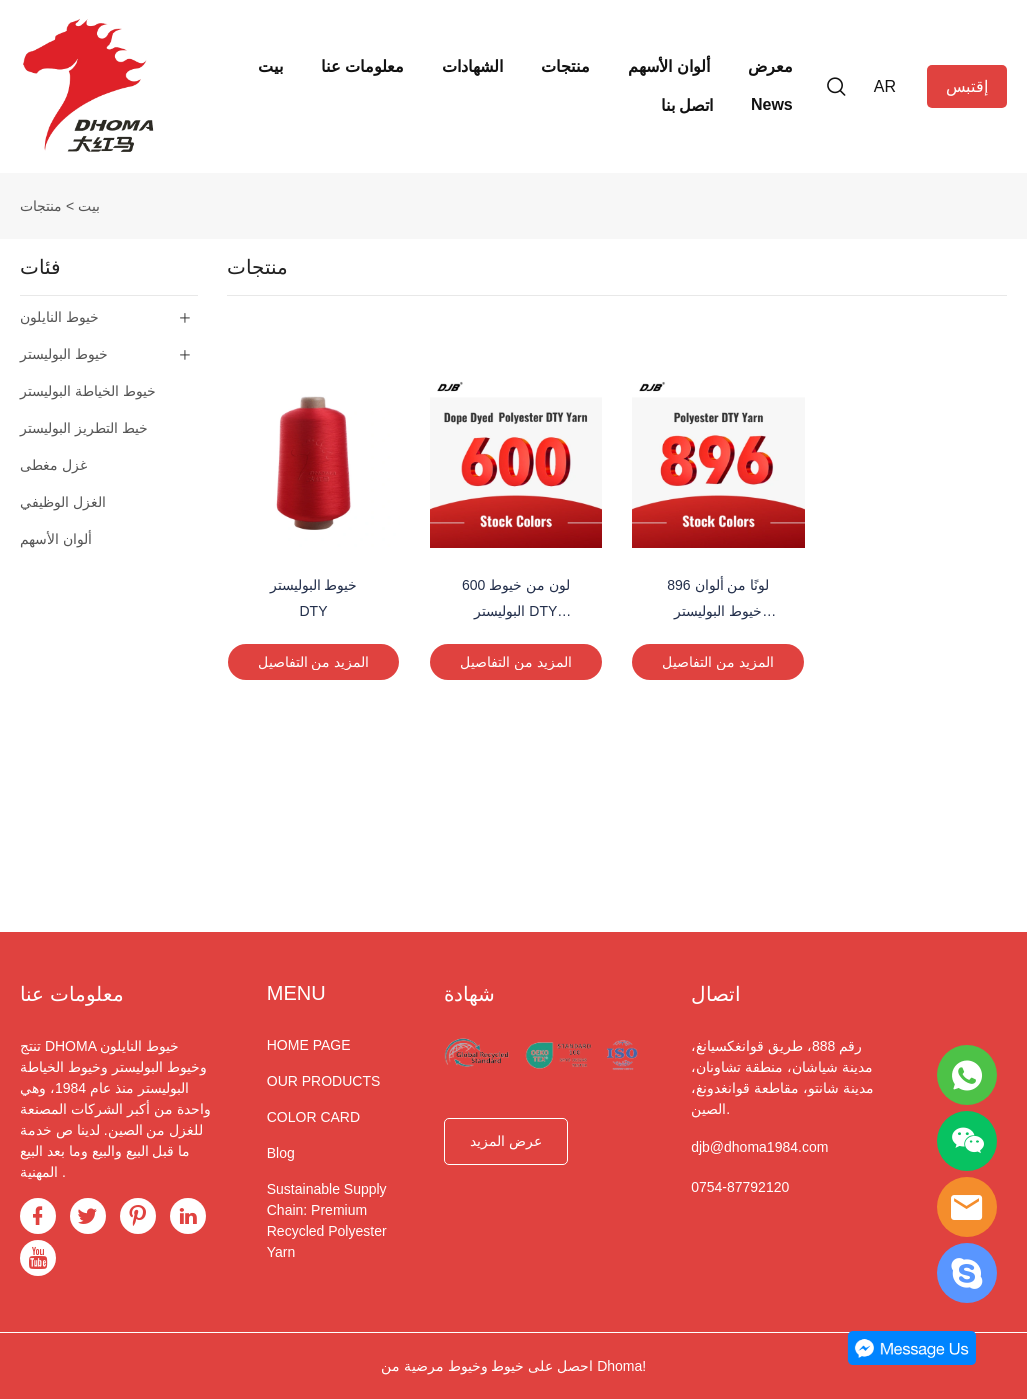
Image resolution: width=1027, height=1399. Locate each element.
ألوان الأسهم (668, 66)
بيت (270, 66)
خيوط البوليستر (64, 354)
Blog (281, 1153)
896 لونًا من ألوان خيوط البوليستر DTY (718, 600)
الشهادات (472, 66)
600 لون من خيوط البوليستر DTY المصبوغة (516, 600)
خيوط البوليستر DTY (314, 597)
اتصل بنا (687, 105)
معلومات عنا (362, 66)
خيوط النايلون (59, 317)
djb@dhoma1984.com (759, 1147)
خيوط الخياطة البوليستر (88, 391)
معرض (770, 66)
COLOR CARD (313, 1117)
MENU (296, 993)
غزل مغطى (53, 465)
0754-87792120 (740, 1187)
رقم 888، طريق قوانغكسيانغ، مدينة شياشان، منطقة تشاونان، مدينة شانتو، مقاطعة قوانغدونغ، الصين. (782, 1077)
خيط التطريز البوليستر (84, 428)
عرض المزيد (506, 1141)
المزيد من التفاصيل (314, 662)
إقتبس (967, 86)
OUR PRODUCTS (324, 1081)
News (772, 104)
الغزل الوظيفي (63, 502)
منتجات (565, 66)
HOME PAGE (309, 1045)
